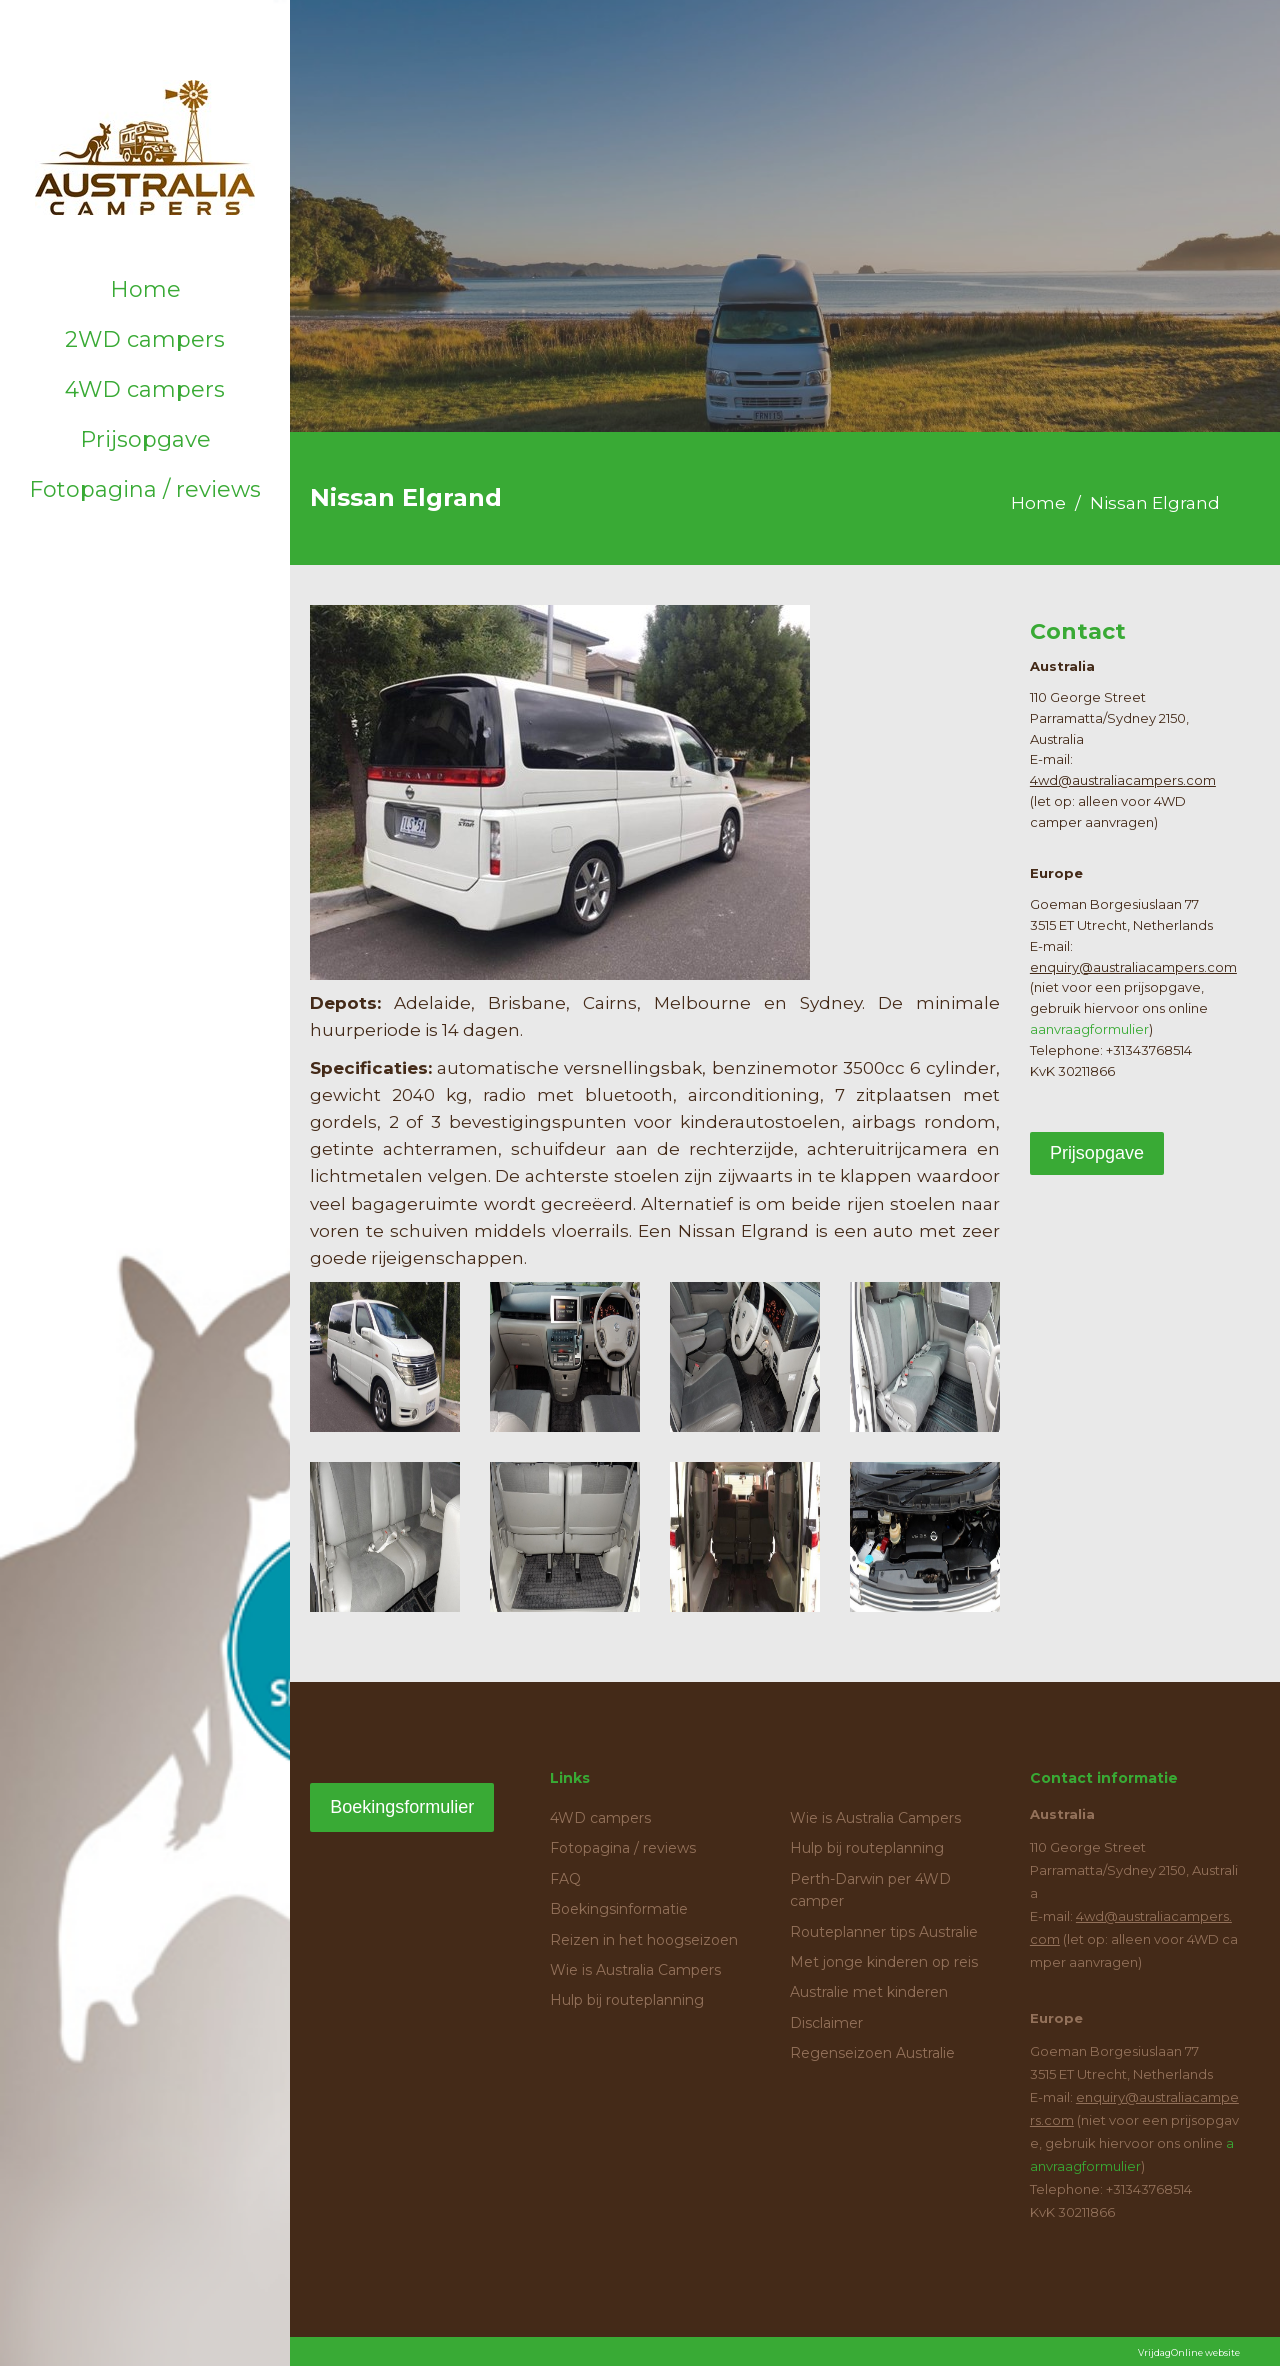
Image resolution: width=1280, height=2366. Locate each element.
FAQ (565, 1879)
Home (145, 289)
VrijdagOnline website (1189, 2352)
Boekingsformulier (402, 1807)
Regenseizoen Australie (872, 2053)
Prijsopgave (145, 439)
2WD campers (145, 339)
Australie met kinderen (869, 1992)
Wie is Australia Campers (635, 1970)
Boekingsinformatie (619, 1909)
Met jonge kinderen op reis (884, 1962)
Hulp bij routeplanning (627, 2000)
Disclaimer (826, 2023)
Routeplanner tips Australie (884, 1932)
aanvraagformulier (1089, 1029)
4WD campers (145, 389)
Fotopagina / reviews (145, 489)
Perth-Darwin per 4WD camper (870, 1890)
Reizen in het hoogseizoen (644, 1940)
